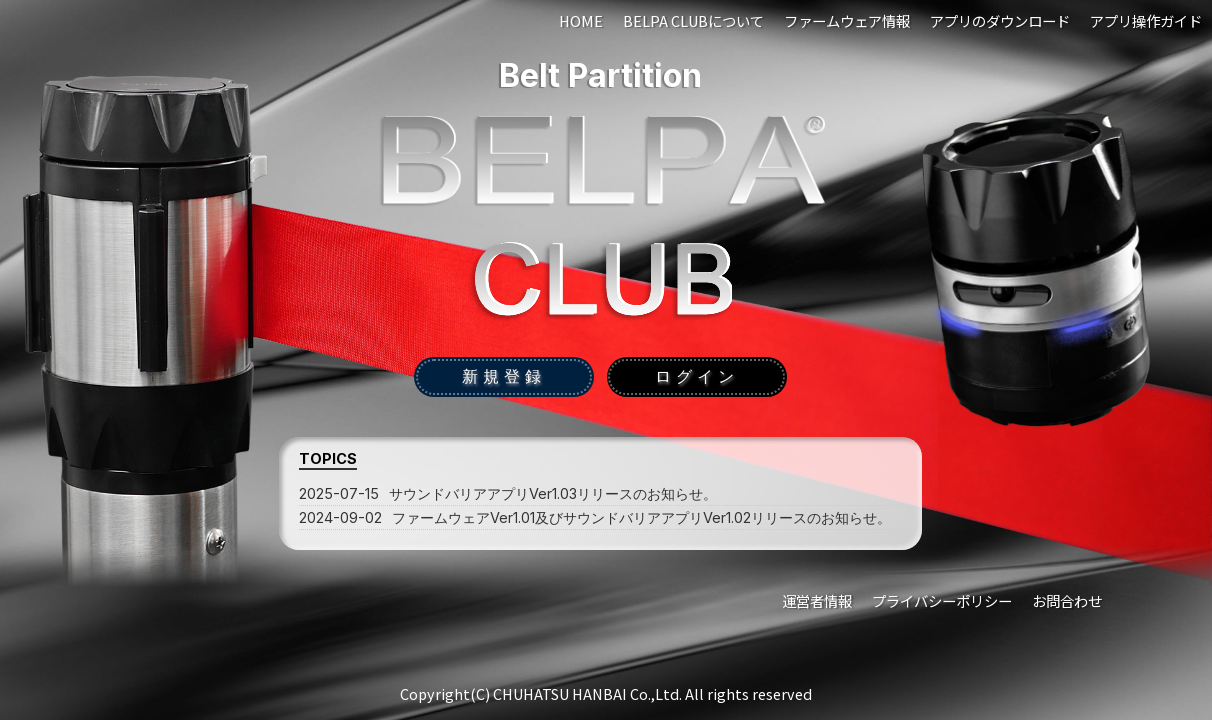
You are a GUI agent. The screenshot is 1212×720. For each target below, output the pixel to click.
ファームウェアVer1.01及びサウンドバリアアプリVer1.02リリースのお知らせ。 (595, 517)
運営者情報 (817, 600)
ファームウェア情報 (847, 20)
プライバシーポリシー (942, 600)
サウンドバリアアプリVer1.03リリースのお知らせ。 (508, 493)
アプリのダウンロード (1000, 20)
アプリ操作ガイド (1146, 20)
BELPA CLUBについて (693, 20)
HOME (581, 20)
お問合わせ (1067, 600)
